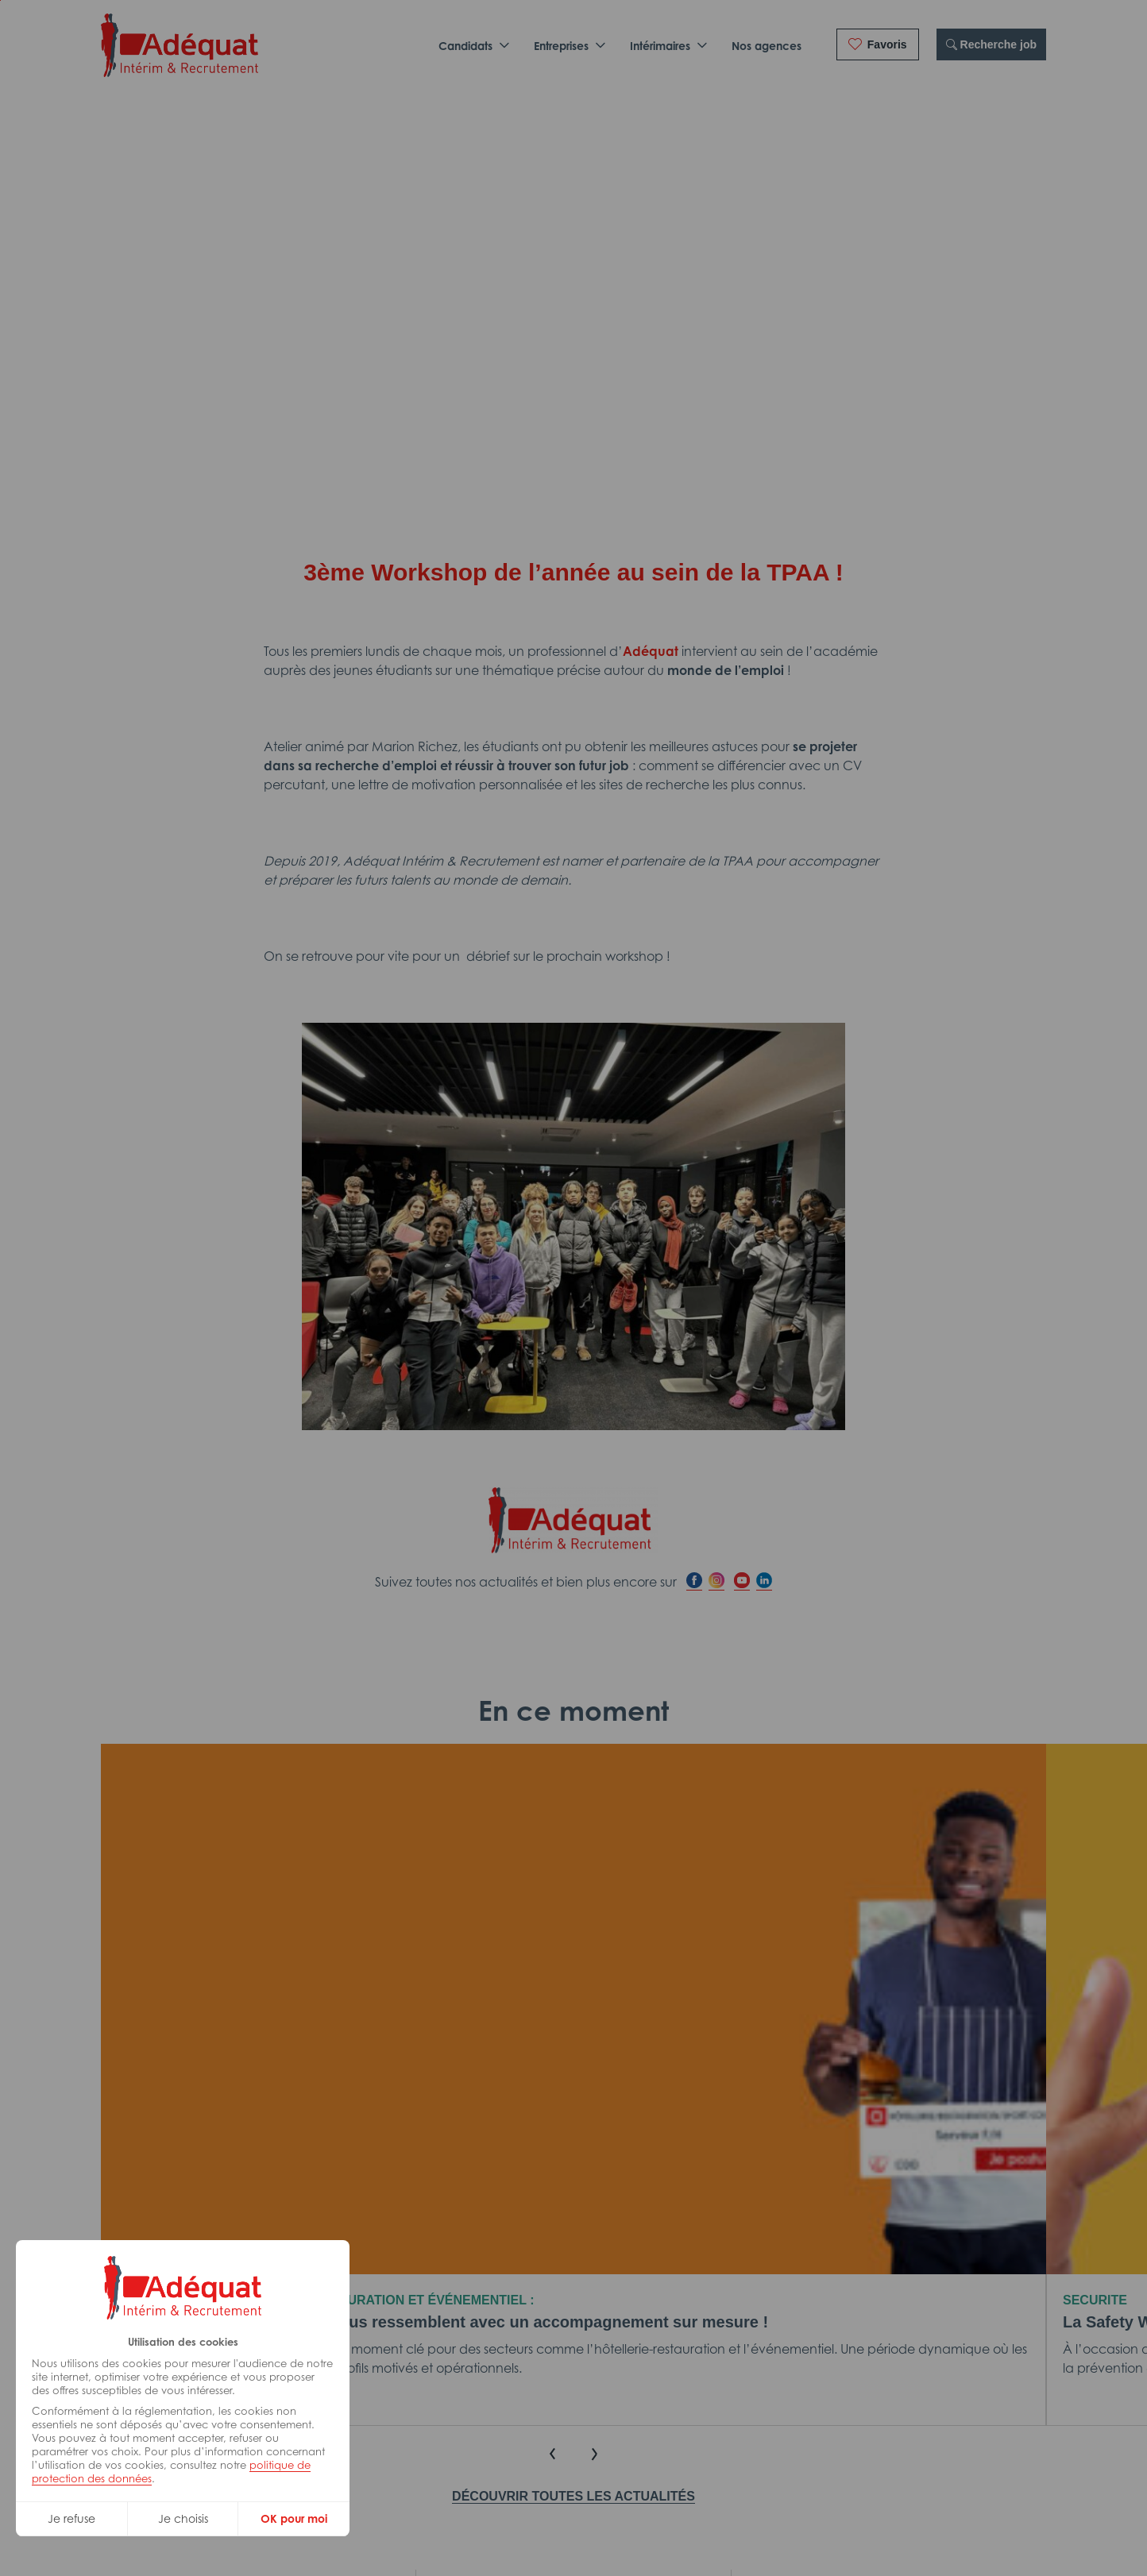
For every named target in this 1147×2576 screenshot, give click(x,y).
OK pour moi (294, 2518)
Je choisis (183, 2518)
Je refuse (71, 2518)
